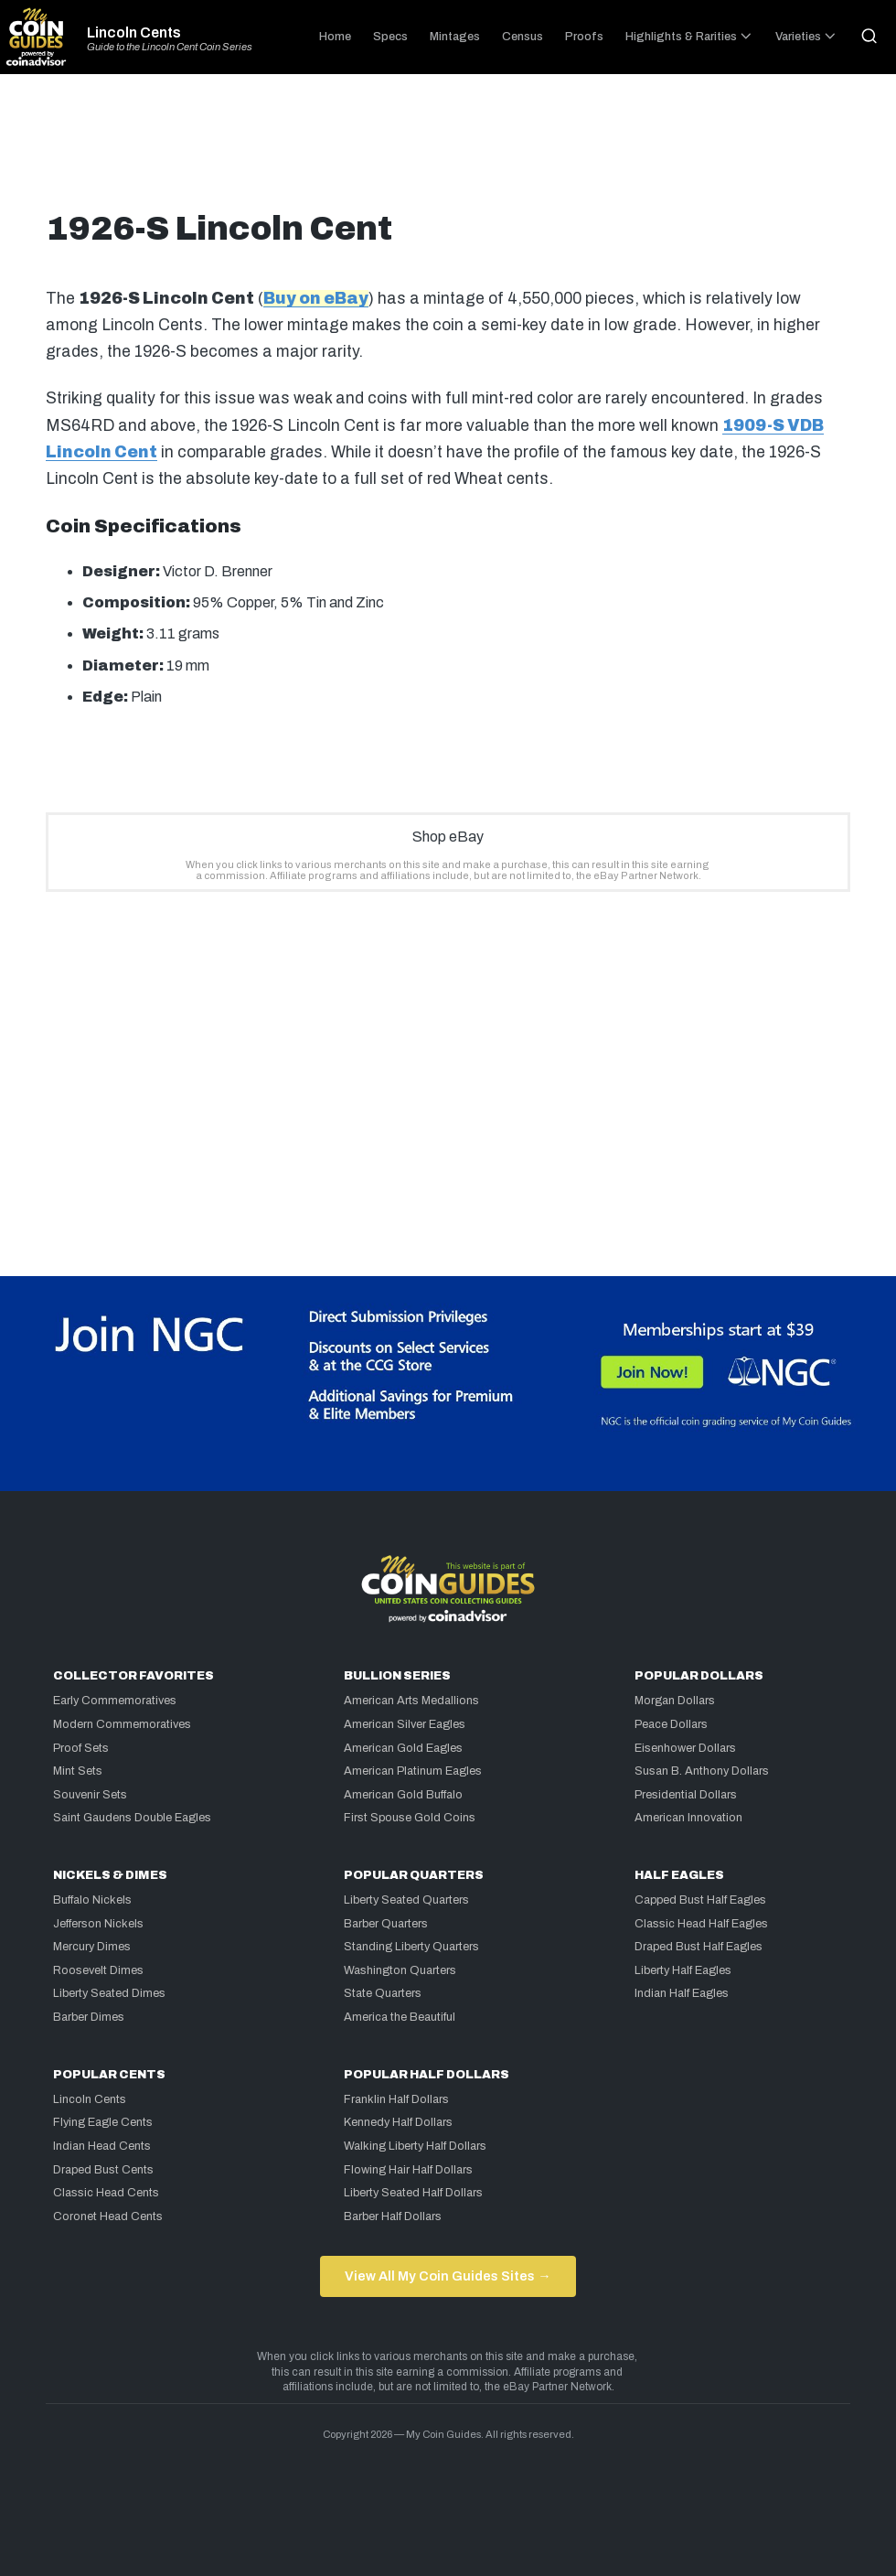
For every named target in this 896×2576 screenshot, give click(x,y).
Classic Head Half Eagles (701, 1923)
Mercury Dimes (92, 1946)
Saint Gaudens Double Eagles (132, 1817)
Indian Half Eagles (682, 1993)
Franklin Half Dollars (396, 2099)
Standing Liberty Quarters (411, 1946)
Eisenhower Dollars (685, 1748)
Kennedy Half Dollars (398, 2122)
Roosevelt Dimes (98, 1970)
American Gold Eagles (403, 1748)
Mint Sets (77, 1771)
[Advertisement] (448, 150)
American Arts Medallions (411, 1700)
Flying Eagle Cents (103, 2122)
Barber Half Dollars (393, 2216)
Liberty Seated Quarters (406, 1900)
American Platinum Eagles (413, 1771)
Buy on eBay (315, 298)
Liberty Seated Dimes (109, 1993)
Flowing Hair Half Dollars (408, 2169)
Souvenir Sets (90, 1794)
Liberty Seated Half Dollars (413, 2192)
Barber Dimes (88, 2017)
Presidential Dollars (686, 1794)
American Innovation (688, 1817)
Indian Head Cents (102, 2146)
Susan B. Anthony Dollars (702, 1771)
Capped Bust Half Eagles (700, 1900)
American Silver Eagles (404, 1724)
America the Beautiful (399, 2017)
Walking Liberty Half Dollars (415, 2146)
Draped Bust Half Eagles (699, 1946)
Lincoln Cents (134, 33)
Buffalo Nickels (92, 1900)
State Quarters (382, 1993)
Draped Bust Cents (103, 2169)
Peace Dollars (671, 1724)
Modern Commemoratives (122, 1724)
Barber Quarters (386, 1923)
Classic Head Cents (106, 2192)
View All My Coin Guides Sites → (447, 2276)
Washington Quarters (400, 1970)
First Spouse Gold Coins (409, 1817)
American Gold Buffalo (403, 1794)
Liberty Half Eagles (683, 1970)
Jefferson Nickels (98, 1923)
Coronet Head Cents (108, 2216)
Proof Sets (81, 1748)
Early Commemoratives (114, 1700)
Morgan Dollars (675, 1700)
